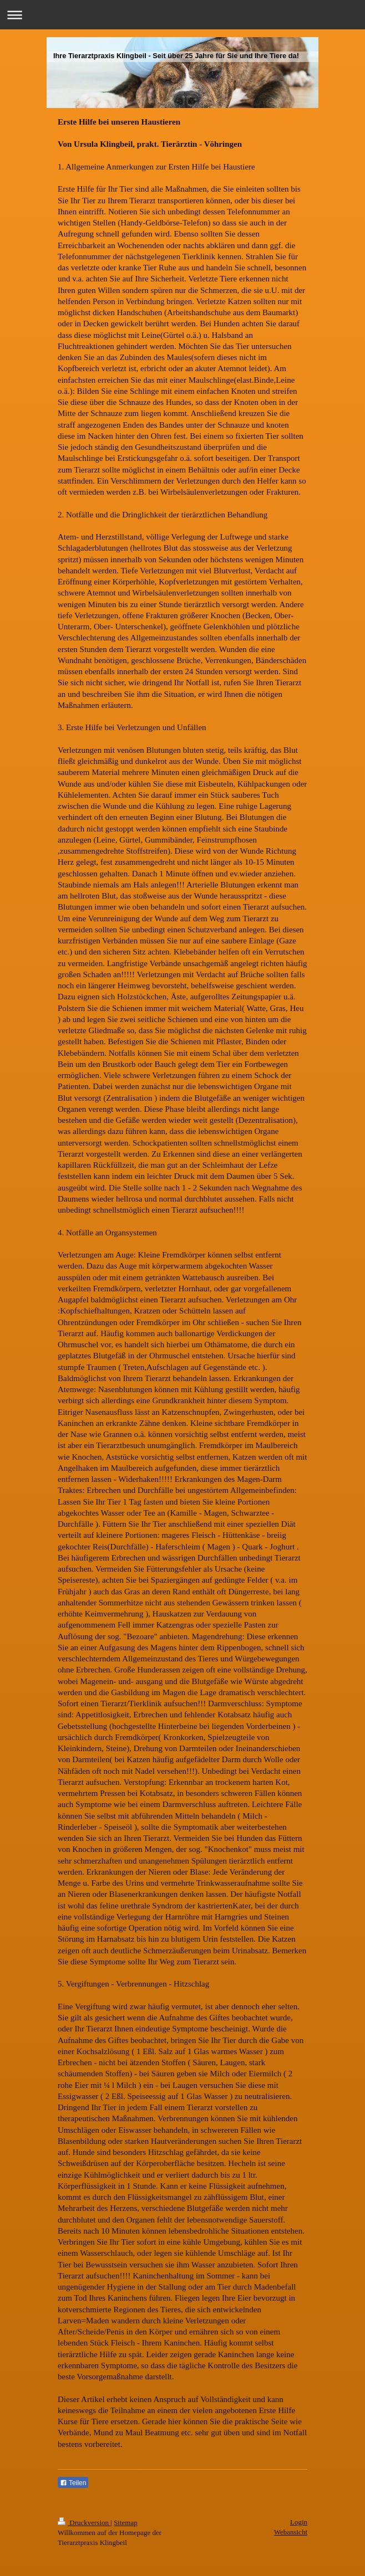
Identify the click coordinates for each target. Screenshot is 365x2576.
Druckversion (84, 2522)
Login (298, 2522)
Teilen (73, 2483)
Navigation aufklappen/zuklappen (182, 15)
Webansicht (290, 2532)
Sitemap (126, 2522)
